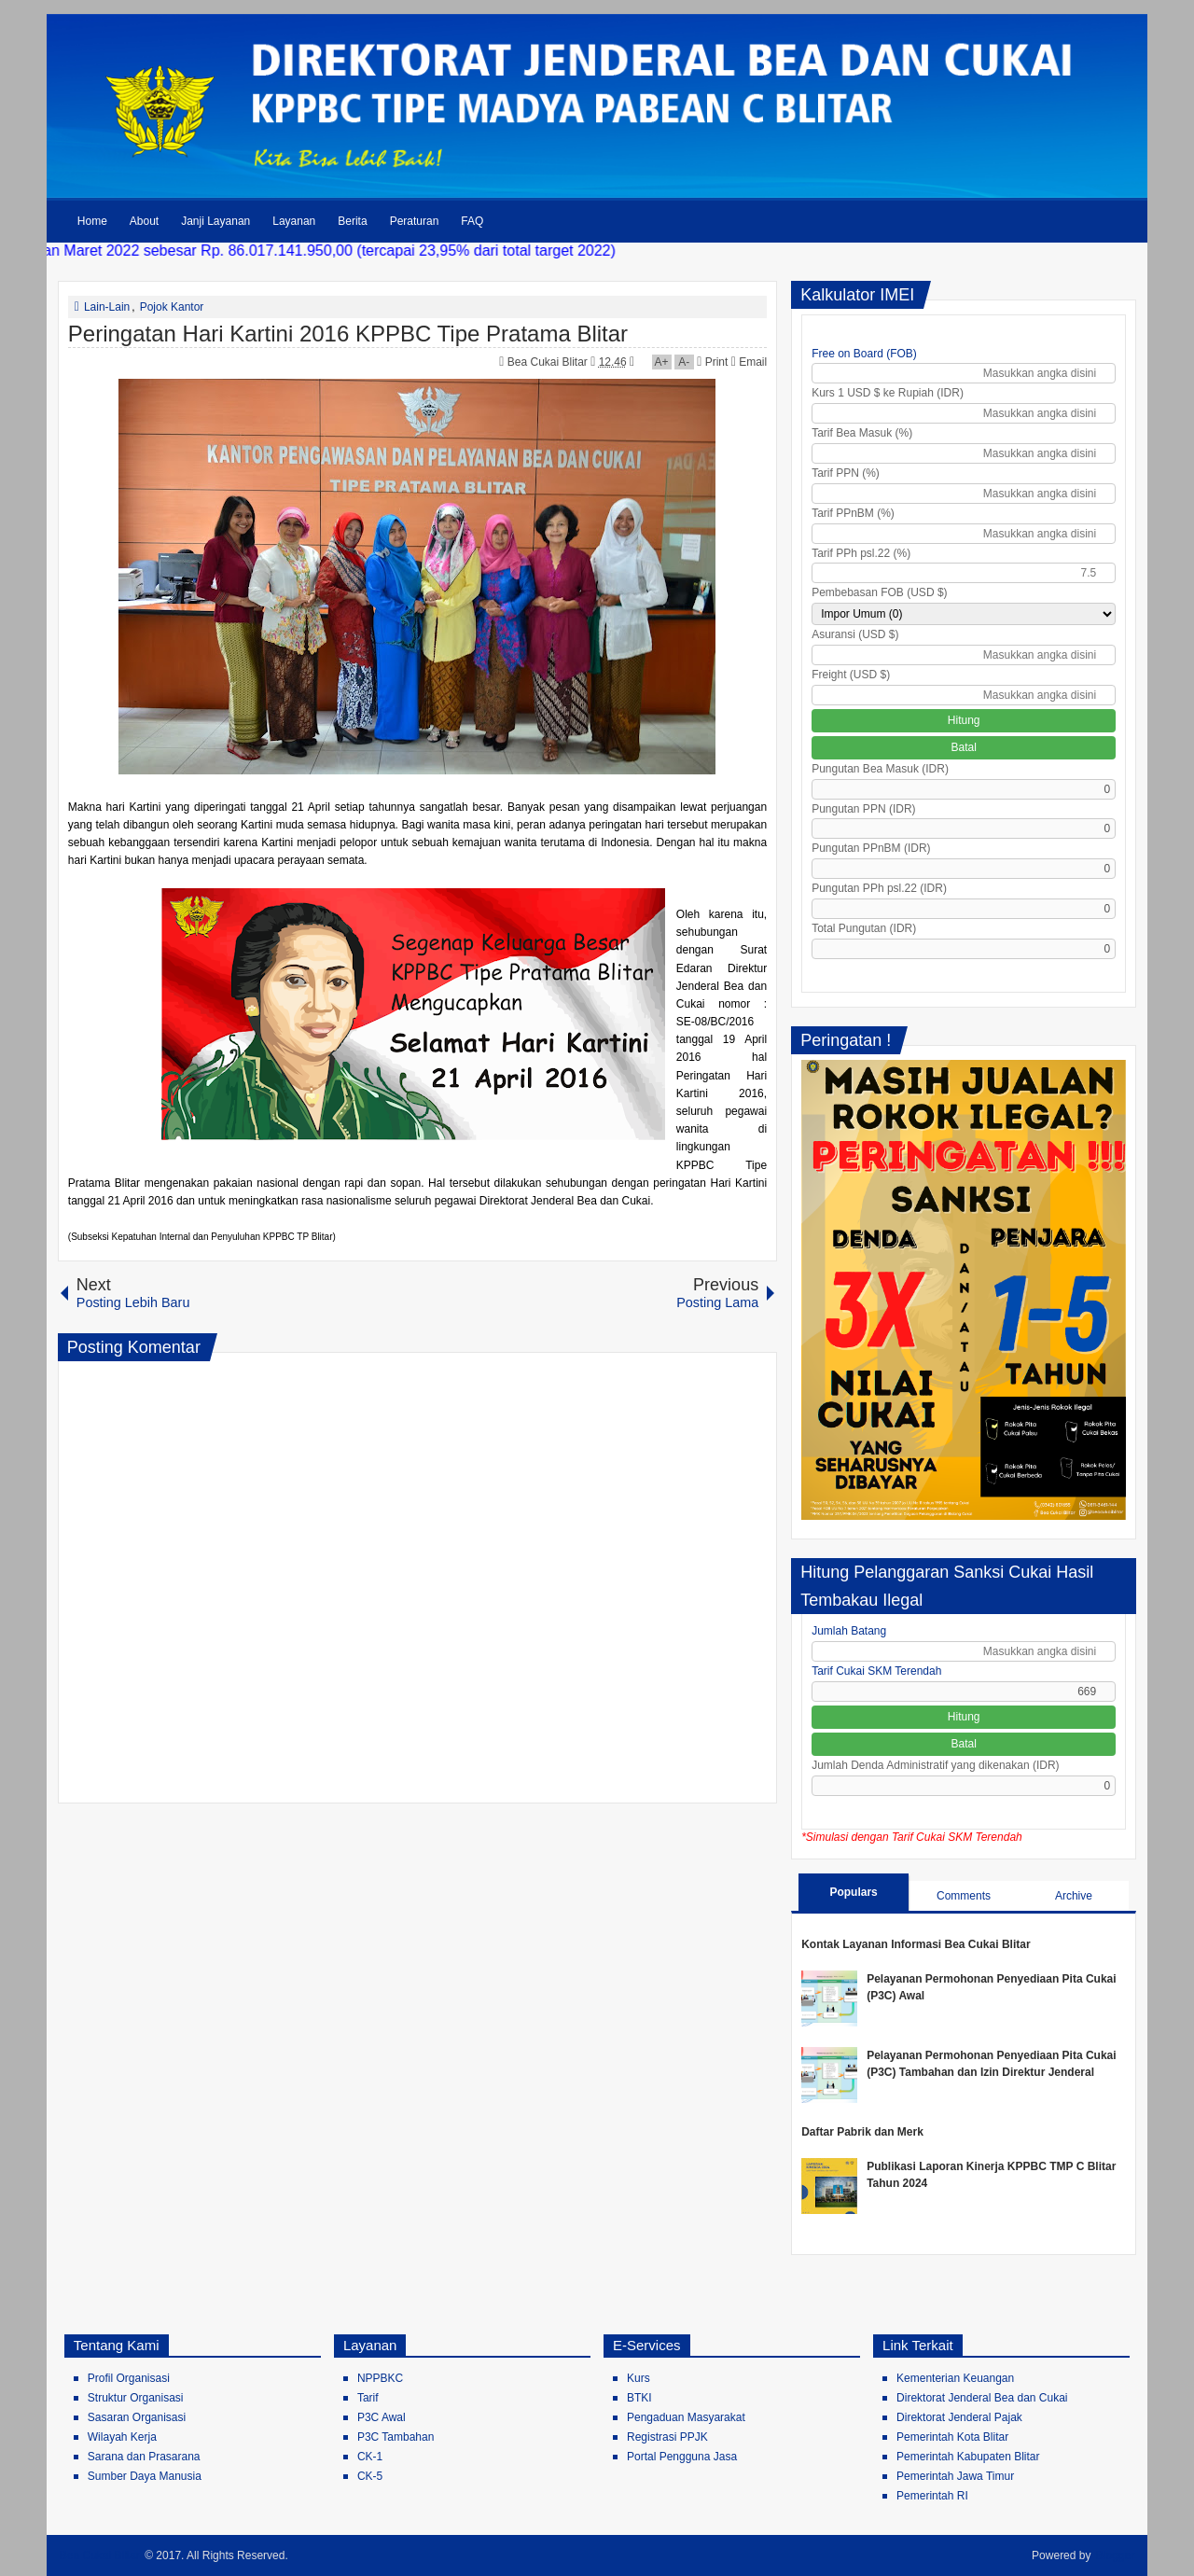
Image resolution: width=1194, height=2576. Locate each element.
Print (712, 362)
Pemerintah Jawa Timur (955, 2476)
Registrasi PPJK (667, 2437)
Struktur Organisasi (136, 2397)
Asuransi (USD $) (855, 634)
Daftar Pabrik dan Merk (862, 2131)
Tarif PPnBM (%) (853, 513)
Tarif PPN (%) (846, 473)
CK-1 (369, 2456)
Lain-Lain (107, 306)
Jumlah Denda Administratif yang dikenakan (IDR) (935, 1765)
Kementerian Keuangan (955, 2378)
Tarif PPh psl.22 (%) (861, 553)
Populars (853, 1892)
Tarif (368, 2397)
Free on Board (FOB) (864, 353)
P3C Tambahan (396, 2437)
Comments (964, 1895)
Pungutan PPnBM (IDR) (871, 848)
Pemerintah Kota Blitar (952, 2437)
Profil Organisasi (129, 2378)
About (144, 221)
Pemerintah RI (932, 2495)
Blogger (1115, 2555)
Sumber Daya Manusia (144, 2476)
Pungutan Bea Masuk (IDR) (880, 768)
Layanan (293, 221)
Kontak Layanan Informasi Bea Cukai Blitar (915, 1944)
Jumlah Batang (849, 1630)
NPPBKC (380, 2378)
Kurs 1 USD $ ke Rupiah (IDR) (888, 392)
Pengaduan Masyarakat (686, 2417)
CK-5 (369, 2476)
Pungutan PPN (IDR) (863, 808)
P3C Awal (381, 2417)
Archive (1073, 1895)
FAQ (472, 221)
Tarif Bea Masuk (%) (862, 432)
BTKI (639, 2397)
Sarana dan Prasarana (144, 2456)
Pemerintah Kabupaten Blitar (967, 2456)
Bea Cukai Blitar (548, 362)
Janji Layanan (215, 221)
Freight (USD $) (851, 674)
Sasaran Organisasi (137, 2417)
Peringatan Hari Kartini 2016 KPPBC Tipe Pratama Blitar (348, 333)
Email (749, 362)
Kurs (638, 2378)
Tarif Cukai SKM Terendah (876, 1671)
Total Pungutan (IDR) (864, 928)
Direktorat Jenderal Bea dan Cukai (981, 2397)
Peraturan (414, 221)
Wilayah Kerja (122, 2437)
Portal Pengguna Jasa (682, 2456)
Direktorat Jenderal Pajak (959, 2417)
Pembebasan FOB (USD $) (879, 592)
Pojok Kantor (172, 306)
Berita (352, 221)
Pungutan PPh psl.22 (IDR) (879, 888)
